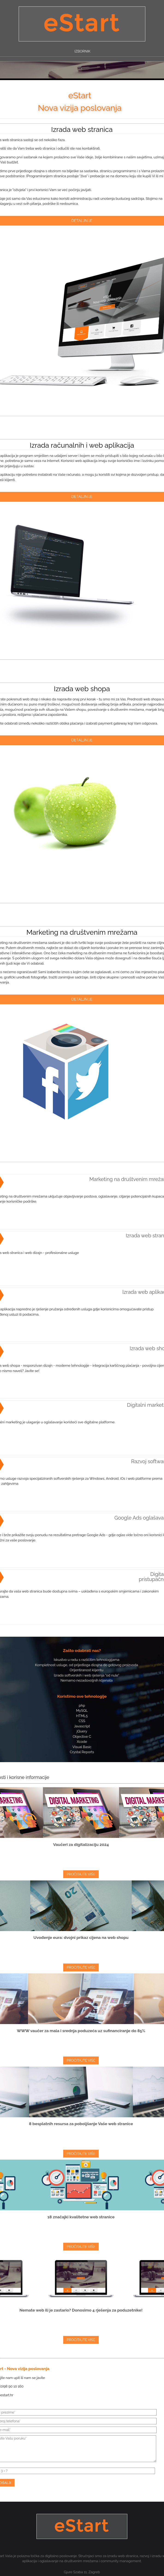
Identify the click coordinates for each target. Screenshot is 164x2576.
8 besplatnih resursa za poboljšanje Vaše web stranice (81, 2123)
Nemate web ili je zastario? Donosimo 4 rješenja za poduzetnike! (81, 2310)
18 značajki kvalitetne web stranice (80, 2217)
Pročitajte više (81, 1874)
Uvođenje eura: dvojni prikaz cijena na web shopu (80, 1937)
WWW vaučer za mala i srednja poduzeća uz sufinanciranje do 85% (81, 2030)
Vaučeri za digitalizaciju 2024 (81, 1844)
